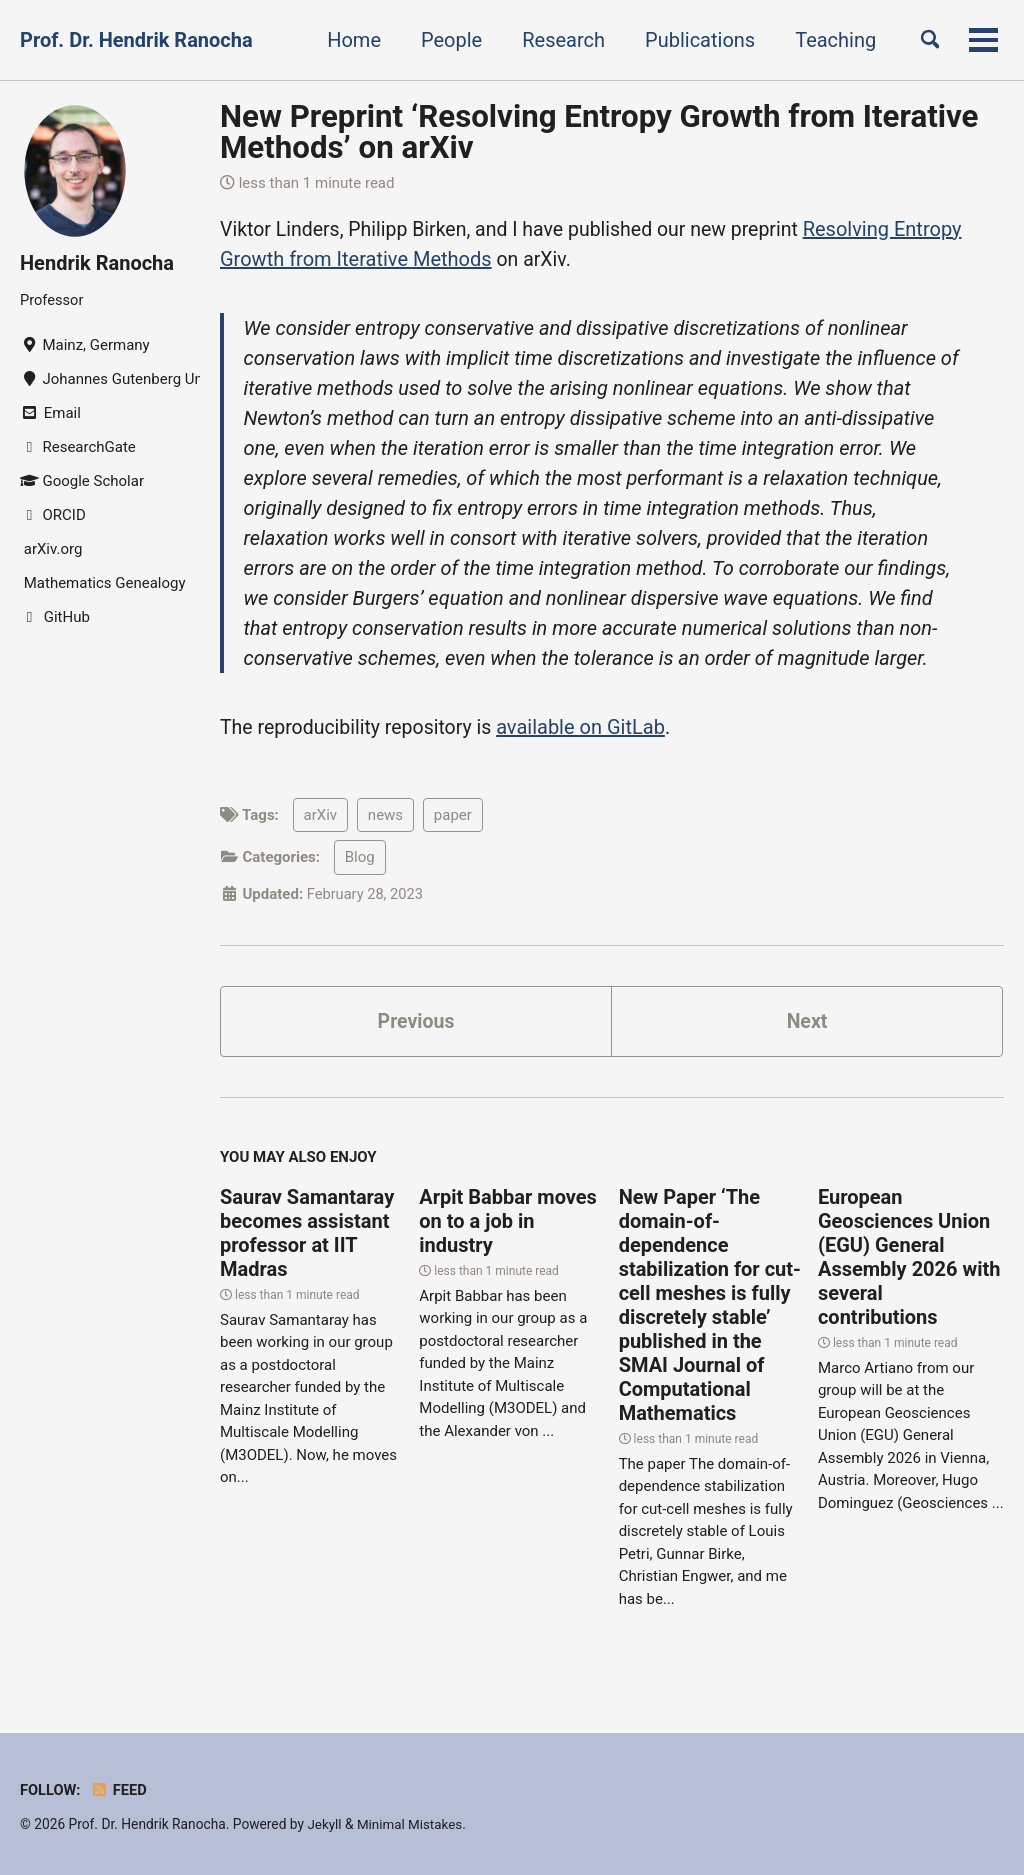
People (445, 40)
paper (453, 817)
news (385, 817)
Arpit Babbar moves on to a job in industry (508, 1225)
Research (557, 40)
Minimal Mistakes (412, 1824)
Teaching (829, 40)
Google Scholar (82, 481)
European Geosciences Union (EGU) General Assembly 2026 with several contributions (909, 1261)
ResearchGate (78, 447)
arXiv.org (51, 549)
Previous (416, 1024)
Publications (694, 40)
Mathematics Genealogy (103, 583)
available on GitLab (588, 729)
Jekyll (324, 1824)
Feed (120, 1790)
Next (807, 1024)
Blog (360, 859)
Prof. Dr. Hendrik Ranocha (136, 40)
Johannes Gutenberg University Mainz (110, 379)
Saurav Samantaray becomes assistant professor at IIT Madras (307, 1237)
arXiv (321, 817)
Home (348, 40)
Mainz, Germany (85, 345)
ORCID (53, 515)
